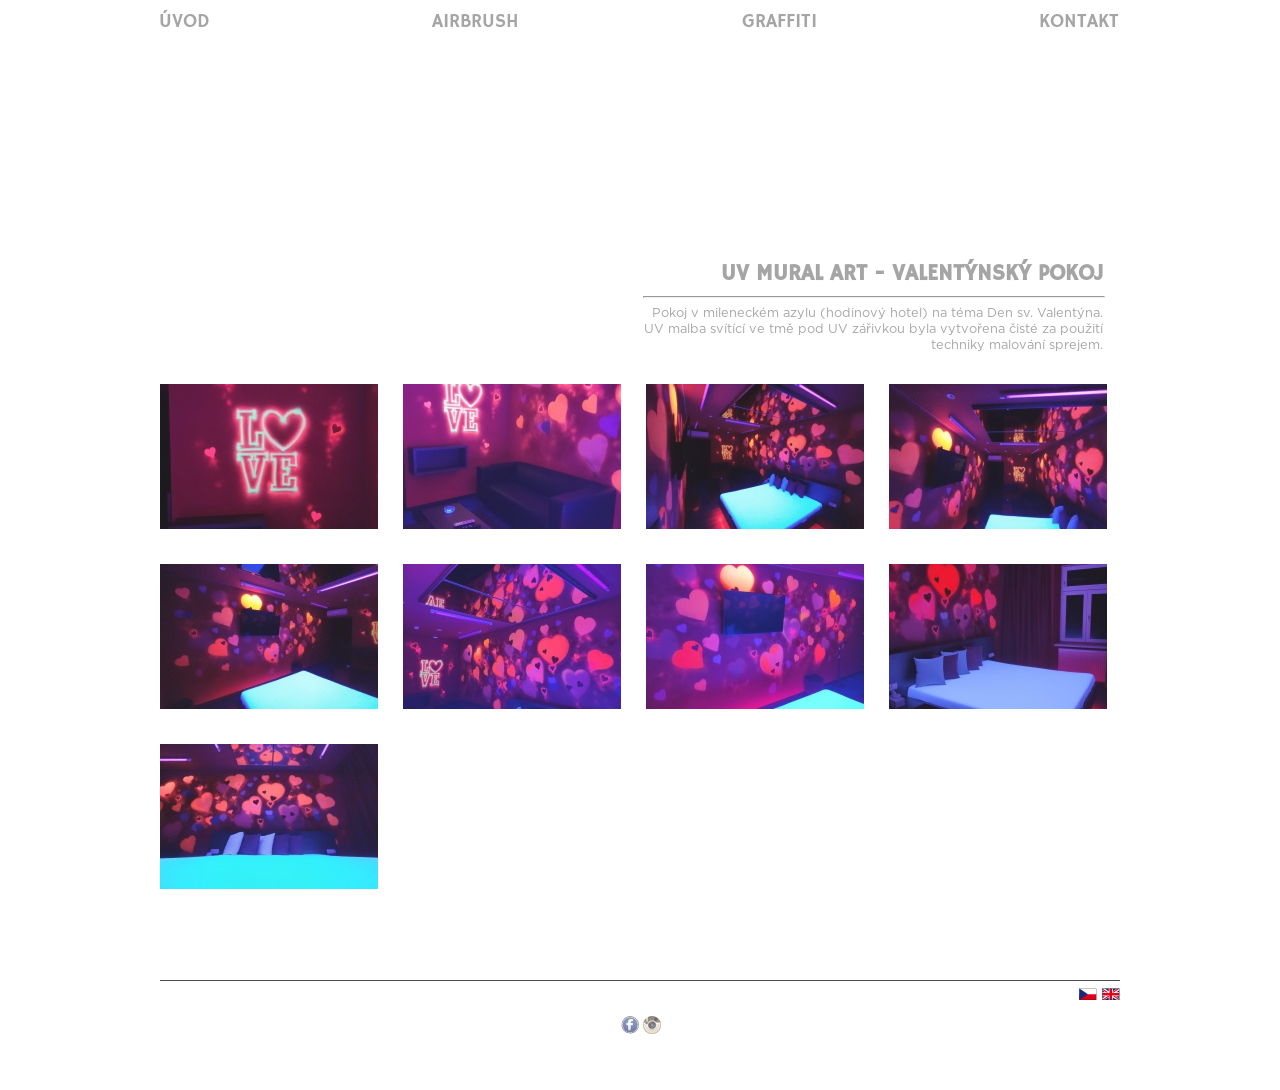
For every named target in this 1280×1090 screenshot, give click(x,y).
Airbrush (475, 22)
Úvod (184, 22)
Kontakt (1079, 22)
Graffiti (779, 22)
